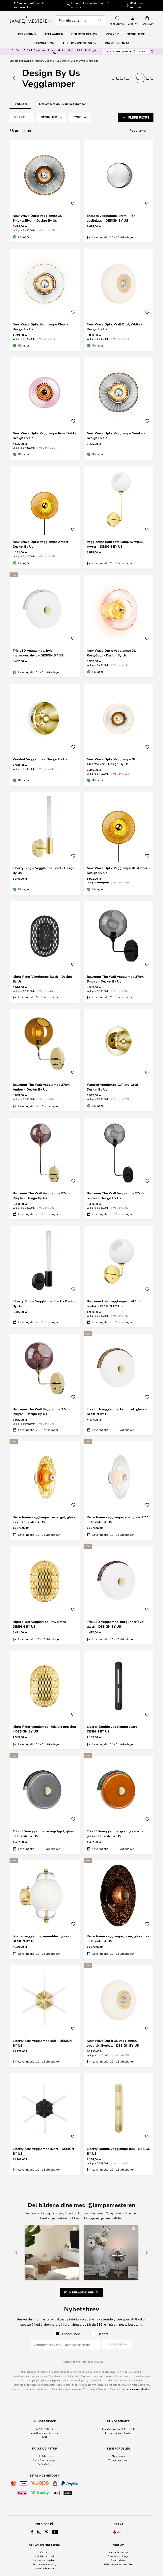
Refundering (44, 2405)
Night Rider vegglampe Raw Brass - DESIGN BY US (40, 1624)
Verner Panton (44, 2532)
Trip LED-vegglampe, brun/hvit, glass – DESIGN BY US (117, 1411)
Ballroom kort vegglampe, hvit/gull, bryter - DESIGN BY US (114, 1303)
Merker (39, 60)
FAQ (44, 2378)
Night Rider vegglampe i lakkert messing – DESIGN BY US (44, 1728)
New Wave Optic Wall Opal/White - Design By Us (115, 326)
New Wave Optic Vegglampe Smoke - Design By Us (116, 435)
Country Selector (44, 2509)
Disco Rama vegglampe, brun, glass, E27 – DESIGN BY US (118, 1938)
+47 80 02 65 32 (44, 2370)
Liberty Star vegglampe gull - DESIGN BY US (42, 2043)
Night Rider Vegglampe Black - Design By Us (42, 978)
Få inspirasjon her (79, 2234)
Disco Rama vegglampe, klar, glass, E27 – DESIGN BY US (117, 1519)
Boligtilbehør (44, 2540)
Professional (117, 43)
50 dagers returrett (118, 2401)
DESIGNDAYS (126, 51)
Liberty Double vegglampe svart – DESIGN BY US (113, 1728)
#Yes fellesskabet (118, 2493)
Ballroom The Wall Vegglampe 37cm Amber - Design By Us (41, 1087)
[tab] (22, 117)
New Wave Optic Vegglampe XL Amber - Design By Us (118, 870)
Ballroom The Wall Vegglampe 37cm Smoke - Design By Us (115, 978)
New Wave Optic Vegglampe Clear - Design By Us (40, 326)
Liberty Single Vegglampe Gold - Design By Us (44, 870)
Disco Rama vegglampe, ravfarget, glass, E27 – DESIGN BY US (44, 1519)
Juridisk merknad (44, 2497)
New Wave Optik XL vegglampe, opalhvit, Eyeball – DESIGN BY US (113, 2043)
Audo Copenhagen (44, 2529)
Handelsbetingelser (44, 2501)
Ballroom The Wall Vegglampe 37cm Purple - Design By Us (41, 1411)
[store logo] (30, 20)
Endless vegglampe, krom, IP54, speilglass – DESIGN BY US (111, 218)
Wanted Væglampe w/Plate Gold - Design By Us (113, 1087)
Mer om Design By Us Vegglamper (62, 104)
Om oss (44, 2493)
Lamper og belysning (21, 60)
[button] (73, 204)
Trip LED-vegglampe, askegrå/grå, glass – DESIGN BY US (43, 1833)
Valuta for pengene (44, 2536)
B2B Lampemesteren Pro (118, 2505)
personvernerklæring (137, 2330)
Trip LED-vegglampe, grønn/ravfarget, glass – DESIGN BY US (116, 1833)
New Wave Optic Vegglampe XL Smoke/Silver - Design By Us (37, 218)
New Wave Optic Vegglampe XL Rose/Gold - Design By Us (111, 652)
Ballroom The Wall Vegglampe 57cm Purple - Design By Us (41, 1195)
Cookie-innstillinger (118, 2497)
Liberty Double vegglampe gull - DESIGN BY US (118, 2151)
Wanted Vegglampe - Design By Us (40, 759)
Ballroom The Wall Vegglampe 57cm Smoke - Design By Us (115, 1195)
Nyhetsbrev (118, 2397)
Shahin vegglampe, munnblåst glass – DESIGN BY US (42, 1938)
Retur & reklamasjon (44, 2401)
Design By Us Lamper (57, 60)
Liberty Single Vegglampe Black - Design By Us (44, 1303)
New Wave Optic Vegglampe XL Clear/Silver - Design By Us (111, 761)
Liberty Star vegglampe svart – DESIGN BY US (43, 2151)
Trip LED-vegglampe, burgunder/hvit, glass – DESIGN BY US (115, 1624)
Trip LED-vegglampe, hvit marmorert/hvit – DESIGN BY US (38, 652)
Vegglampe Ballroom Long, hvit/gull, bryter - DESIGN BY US (115, 544)
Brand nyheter (118, 2501)
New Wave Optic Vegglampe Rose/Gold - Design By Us (44, 435)
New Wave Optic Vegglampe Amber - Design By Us (42, 544)
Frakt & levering (44, 2397)
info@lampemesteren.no (45, 2374)
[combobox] (80, 20)
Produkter (20, 104)
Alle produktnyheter (44, 2545)
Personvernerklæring (44, 2505)
